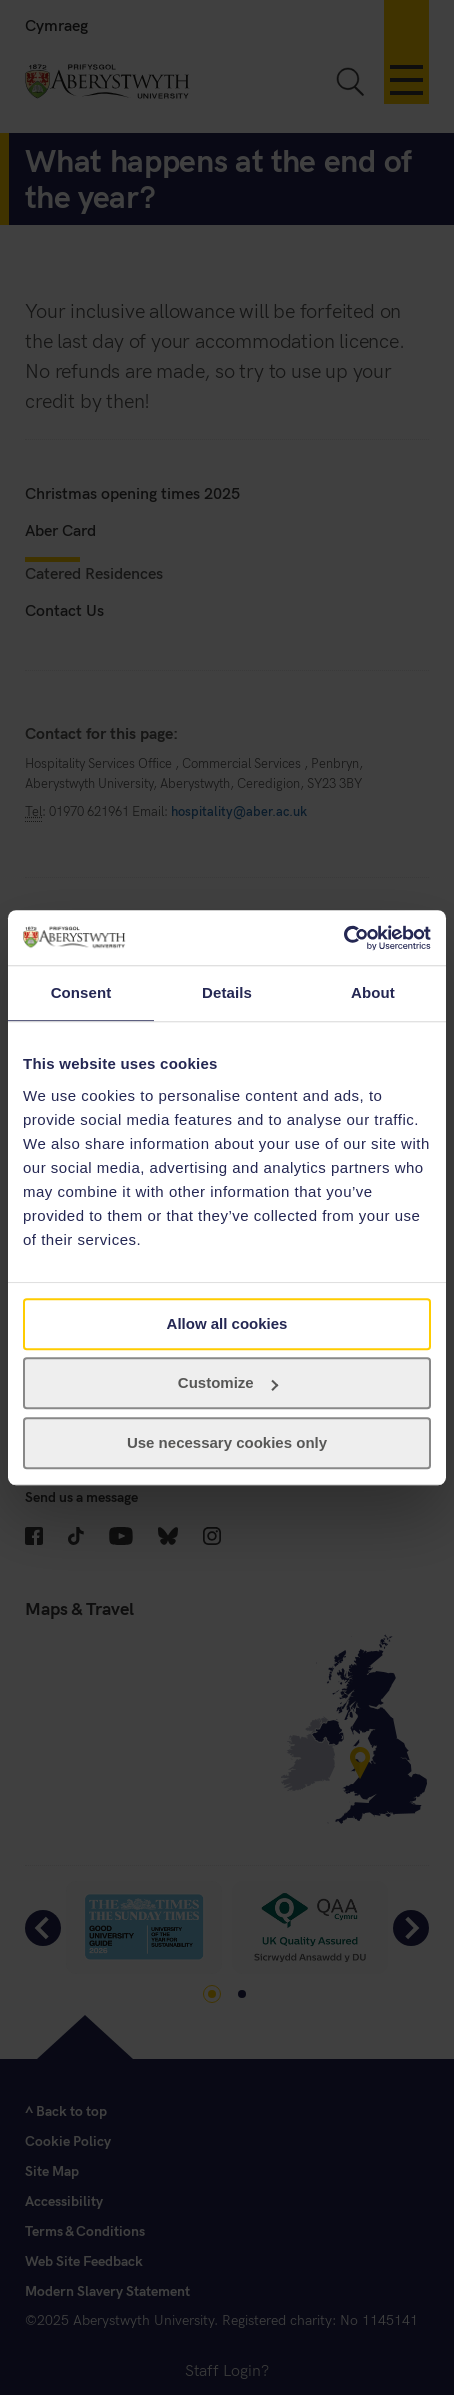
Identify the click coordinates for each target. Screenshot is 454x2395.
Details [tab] (227, 992)
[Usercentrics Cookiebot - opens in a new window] (343, 938)
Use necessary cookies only (227, 1442)
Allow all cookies (227, 1323)
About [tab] (373, 992)
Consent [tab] (81, 992)
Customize (228, 1382)
